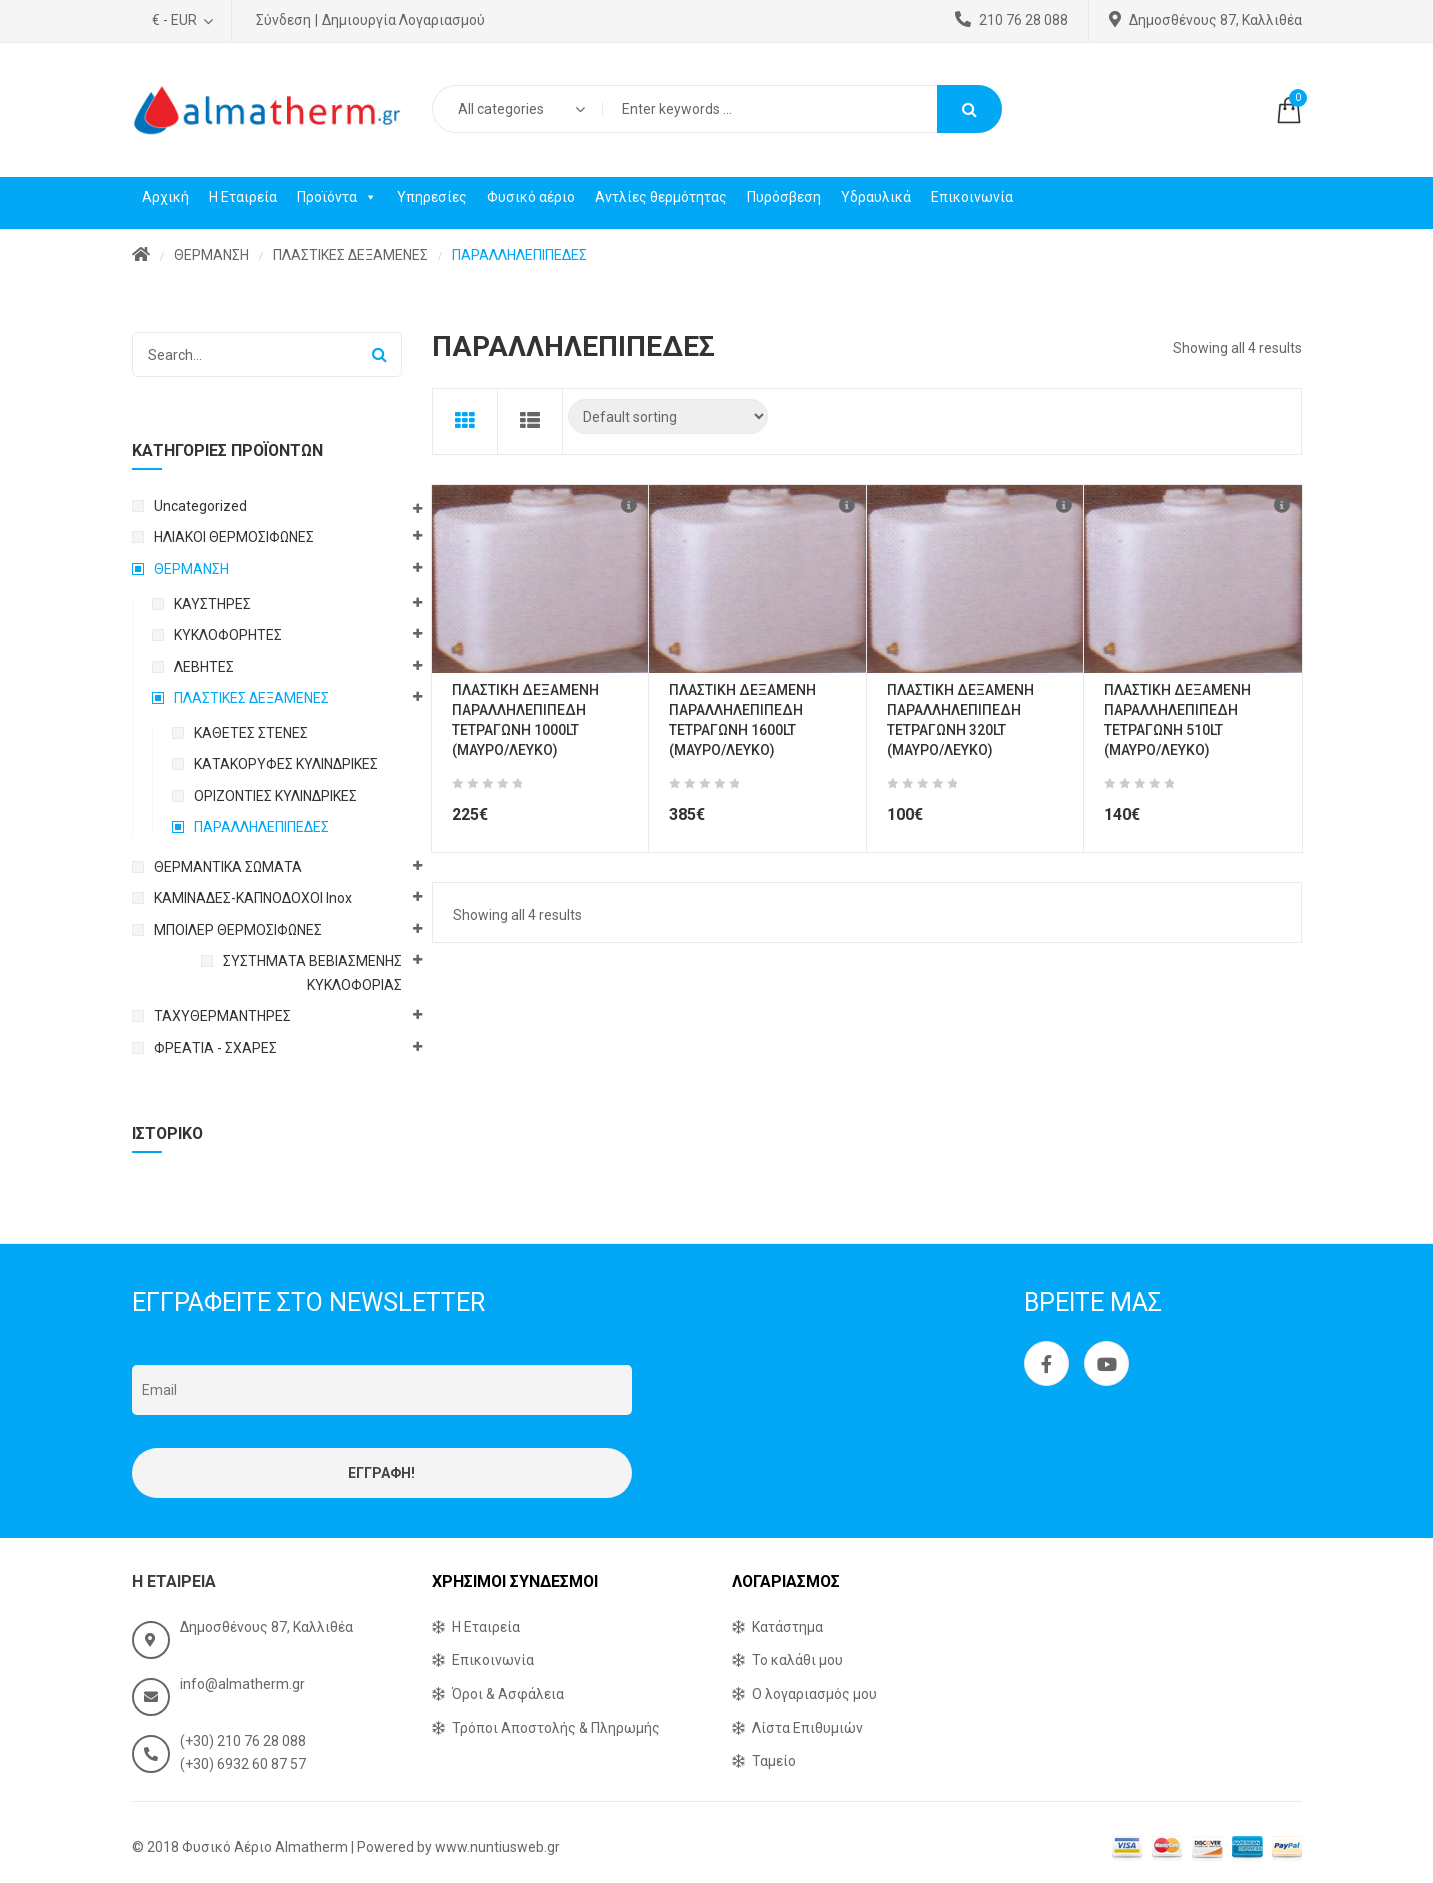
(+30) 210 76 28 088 (243, 1741)
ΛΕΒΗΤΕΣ (204, 667)
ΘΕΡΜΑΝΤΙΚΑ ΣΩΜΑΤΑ (228, 867)
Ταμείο (774, 1761)
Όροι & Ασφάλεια (508, 1694)
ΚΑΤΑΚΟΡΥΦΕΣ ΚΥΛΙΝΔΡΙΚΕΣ (286, 764)
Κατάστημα (787, 1627)
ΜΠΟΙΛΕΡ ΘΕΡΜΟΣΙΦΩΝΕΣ (238, 930)
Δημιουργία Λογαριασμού (403, 20)
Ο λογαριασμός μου (814, 1694)
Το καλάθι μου (797, 1660)
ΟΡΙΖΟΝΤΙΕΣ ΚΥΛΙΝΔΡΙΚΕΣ (275, 796)
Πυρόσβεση (784, 197)
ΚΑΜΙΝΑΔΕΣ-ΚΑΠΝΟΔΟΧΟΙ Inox (253, 898)
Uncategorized (200, 506)
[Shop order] (668, 416)
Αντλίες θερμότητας (661, 197)
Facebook (1046, 1364)
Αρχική (165, 197)
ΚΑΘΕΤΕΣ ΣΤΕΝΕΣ (251, 733)
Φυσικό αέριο (531, 197)
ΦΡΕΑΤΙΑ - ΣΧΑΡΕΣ (215, 1048)
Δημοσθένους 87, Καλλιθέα (1205, 20)
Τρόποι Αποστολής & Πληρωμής (556, 1728)
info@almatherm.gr (242, 1684)
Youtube (1107, 1364)
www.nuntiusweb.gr (497, 1847)
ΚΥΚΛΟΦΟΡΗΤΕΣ (228, 635)
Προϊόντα (337, 197)
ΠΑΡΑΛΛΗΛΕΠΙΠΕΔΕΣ (261, 827)
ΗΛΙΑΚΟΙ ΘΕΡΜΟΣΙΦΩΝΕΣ (234, 537)
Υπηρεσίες (432, 197)
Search (969, 109)
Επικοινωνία (972, 197)
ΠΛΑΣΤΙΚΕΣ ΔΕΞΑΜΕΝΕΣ (350, 255)
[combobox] (517, 109)
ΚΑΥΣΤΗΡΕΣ (212, 604)
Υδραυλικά (876, 197)
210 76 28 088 (1011, 20)
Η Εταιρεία (243, 197)
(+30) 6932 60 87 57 (243, 1764)
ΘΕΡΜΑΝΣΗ (211, 255)
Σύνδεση (283, 20)
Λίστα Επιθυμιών (807, 1728)
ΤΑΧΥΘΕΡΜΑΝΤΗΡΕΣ (222, 1016)
